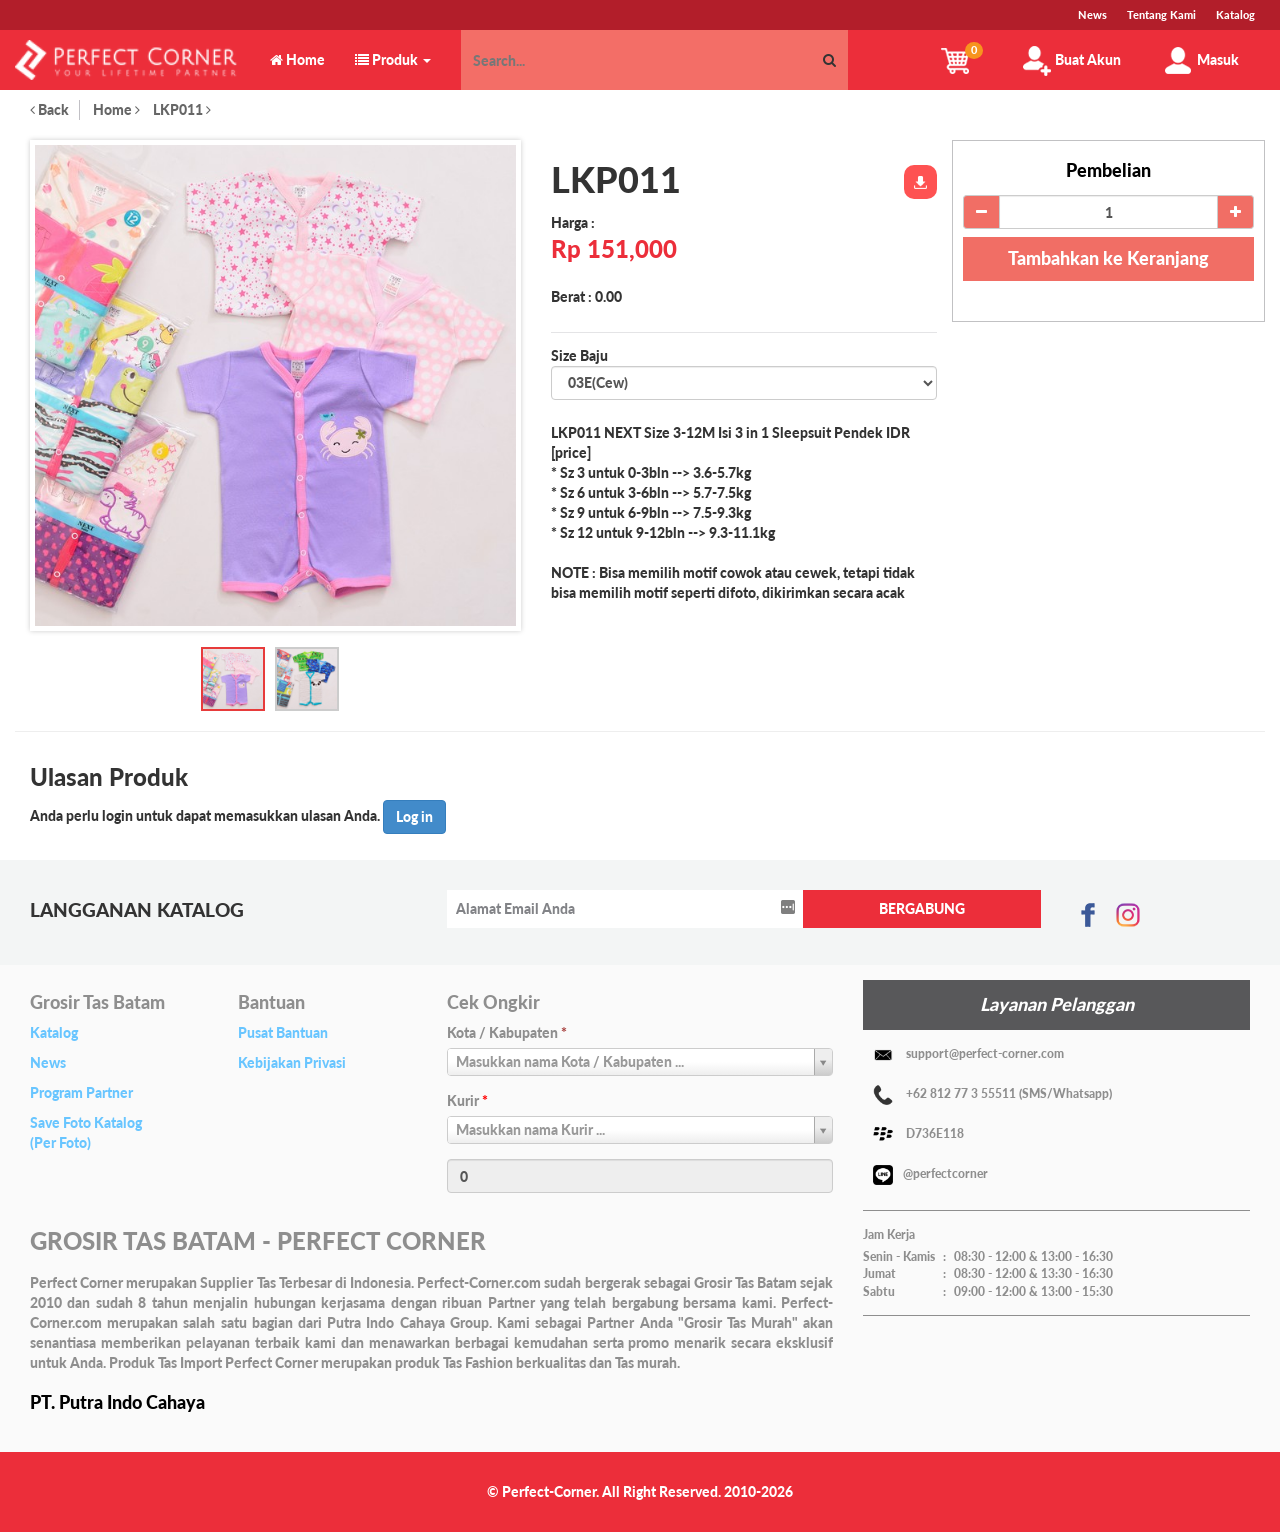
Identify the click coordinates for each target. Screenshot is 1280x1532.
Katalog (54, 1032)
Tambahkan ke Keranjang (1108, 258)
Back (49, 109)
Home (116, 109)
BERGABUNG (922, 908)
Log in (414, 816)
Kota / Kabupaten (507, 1032)
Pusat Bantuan (283, 1032)
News (48, 1062)
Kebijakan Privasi (292, 1062)
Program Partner (81, 1092)
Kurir (467, 1100)
